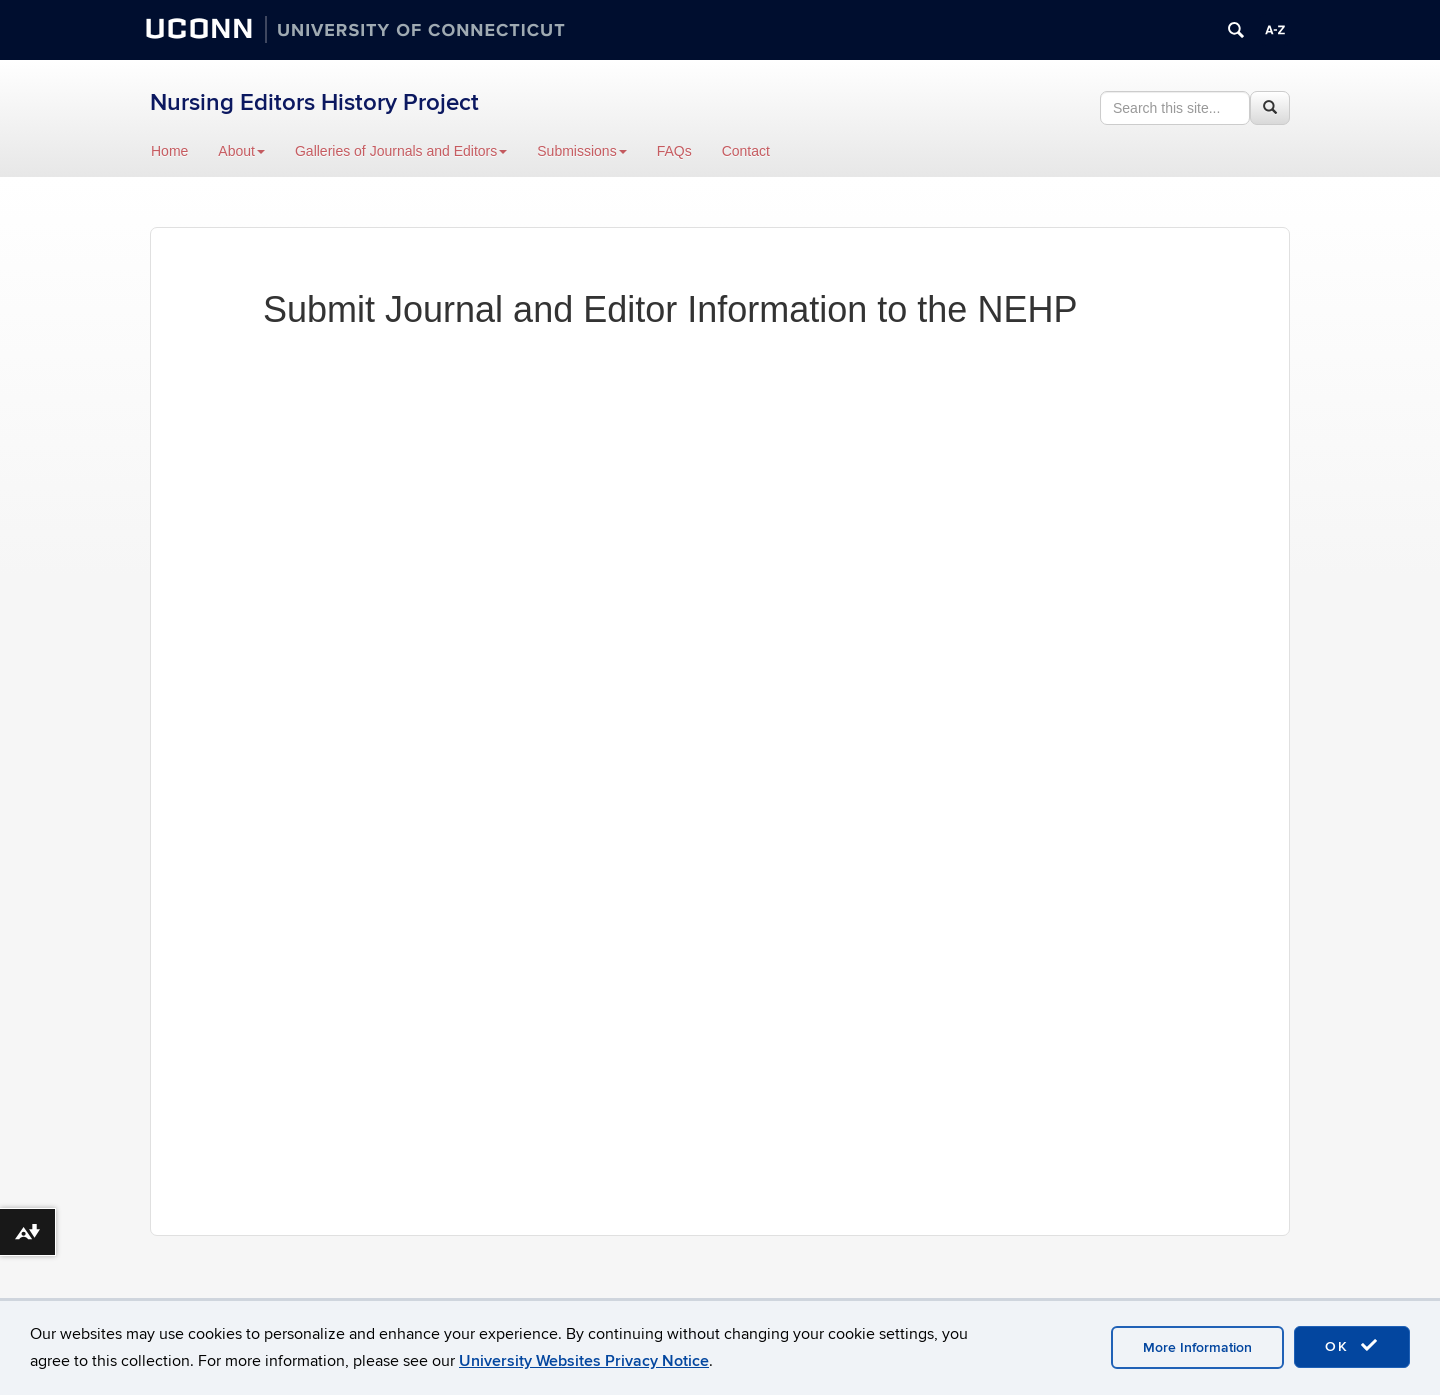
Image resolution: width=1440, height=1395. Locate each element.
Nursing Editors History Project (314, 102)
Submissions (581, 151)
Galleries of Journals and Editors (401, 151)
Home (169, 151)
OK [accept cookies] (1352, 1346)
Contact (746, 151)
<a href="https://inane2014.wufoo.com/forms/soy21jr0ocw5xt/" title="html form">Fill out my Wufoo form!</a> (720, 758)
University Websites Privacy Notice (584, 1361)
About (241, 151)
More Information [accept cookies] (1197, 1347)
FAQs (674, 151)
